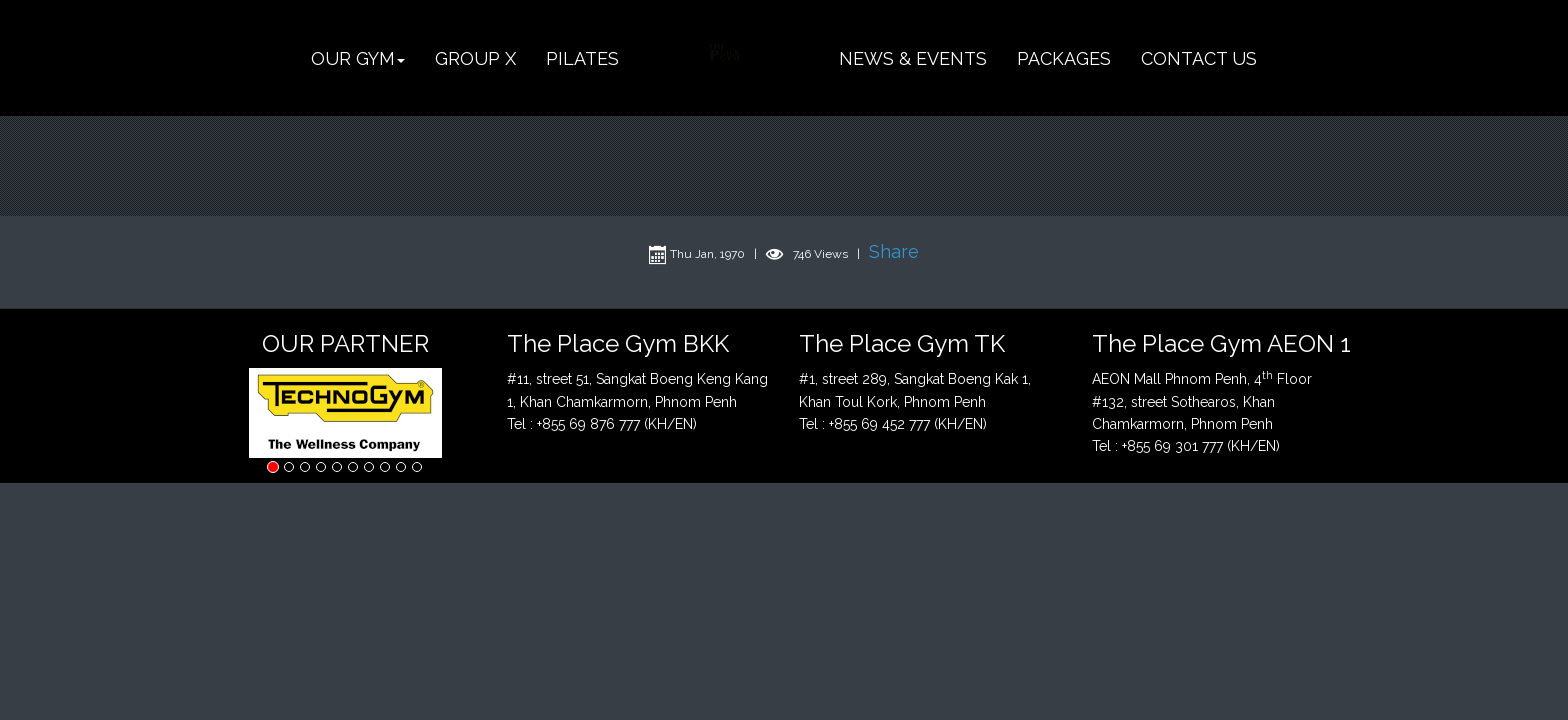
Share (894, 251)
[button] (358, 58)
